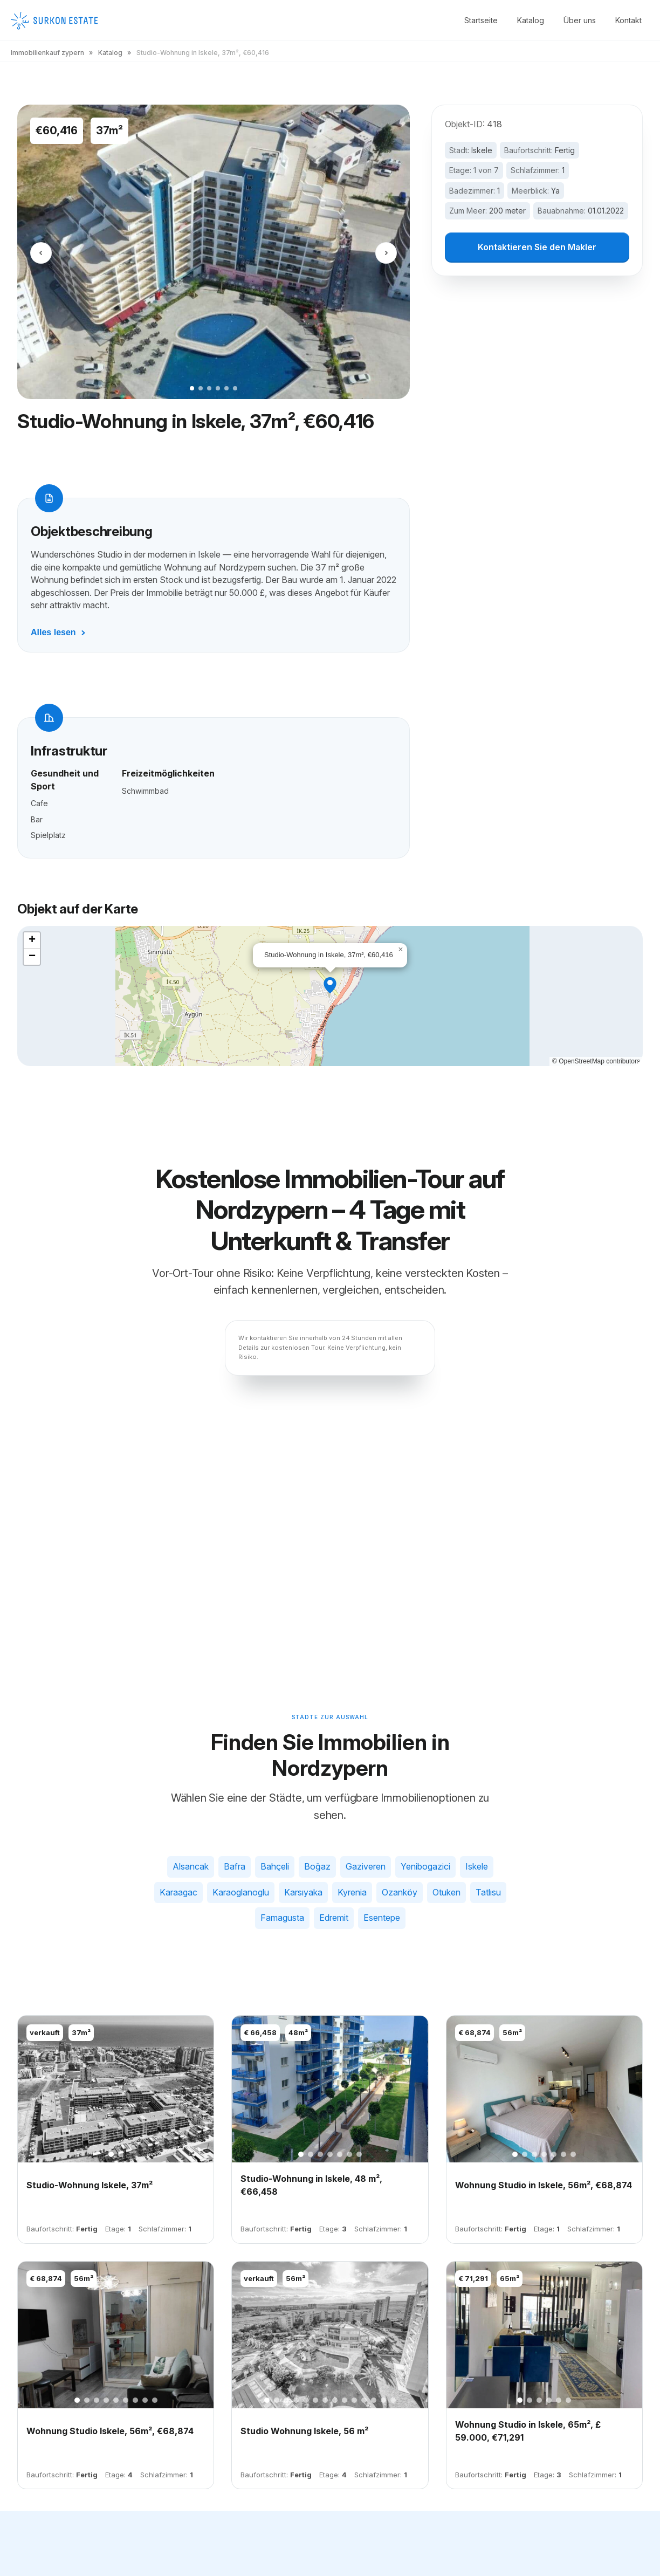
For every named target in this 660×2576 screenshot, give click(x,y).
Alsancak (191, 1866)
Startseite (481, 20)
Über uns (579, 20)
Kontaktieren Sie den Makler (537, 248)
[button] (330, 985)
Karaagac (178, 1892)
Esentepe (381, 1917)
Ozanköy (399, 1892)
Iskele (481, 150)
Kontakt (628, 20)
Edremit (333, 1917)
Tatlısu (488, 1892)
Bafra (234, 1866)
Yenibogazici (425, 1866)
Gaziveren (366, 1866)
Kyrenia (352, 1892)
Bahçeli (274, 1866)
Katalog (530, 20)
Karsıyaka (303, 1892)
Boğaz (317, 1866)
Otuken (446, 1892)
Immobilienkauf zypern (47, 53)
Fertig (565, 150)
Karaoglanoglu (240, 1892)
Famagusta (282, 1917)
